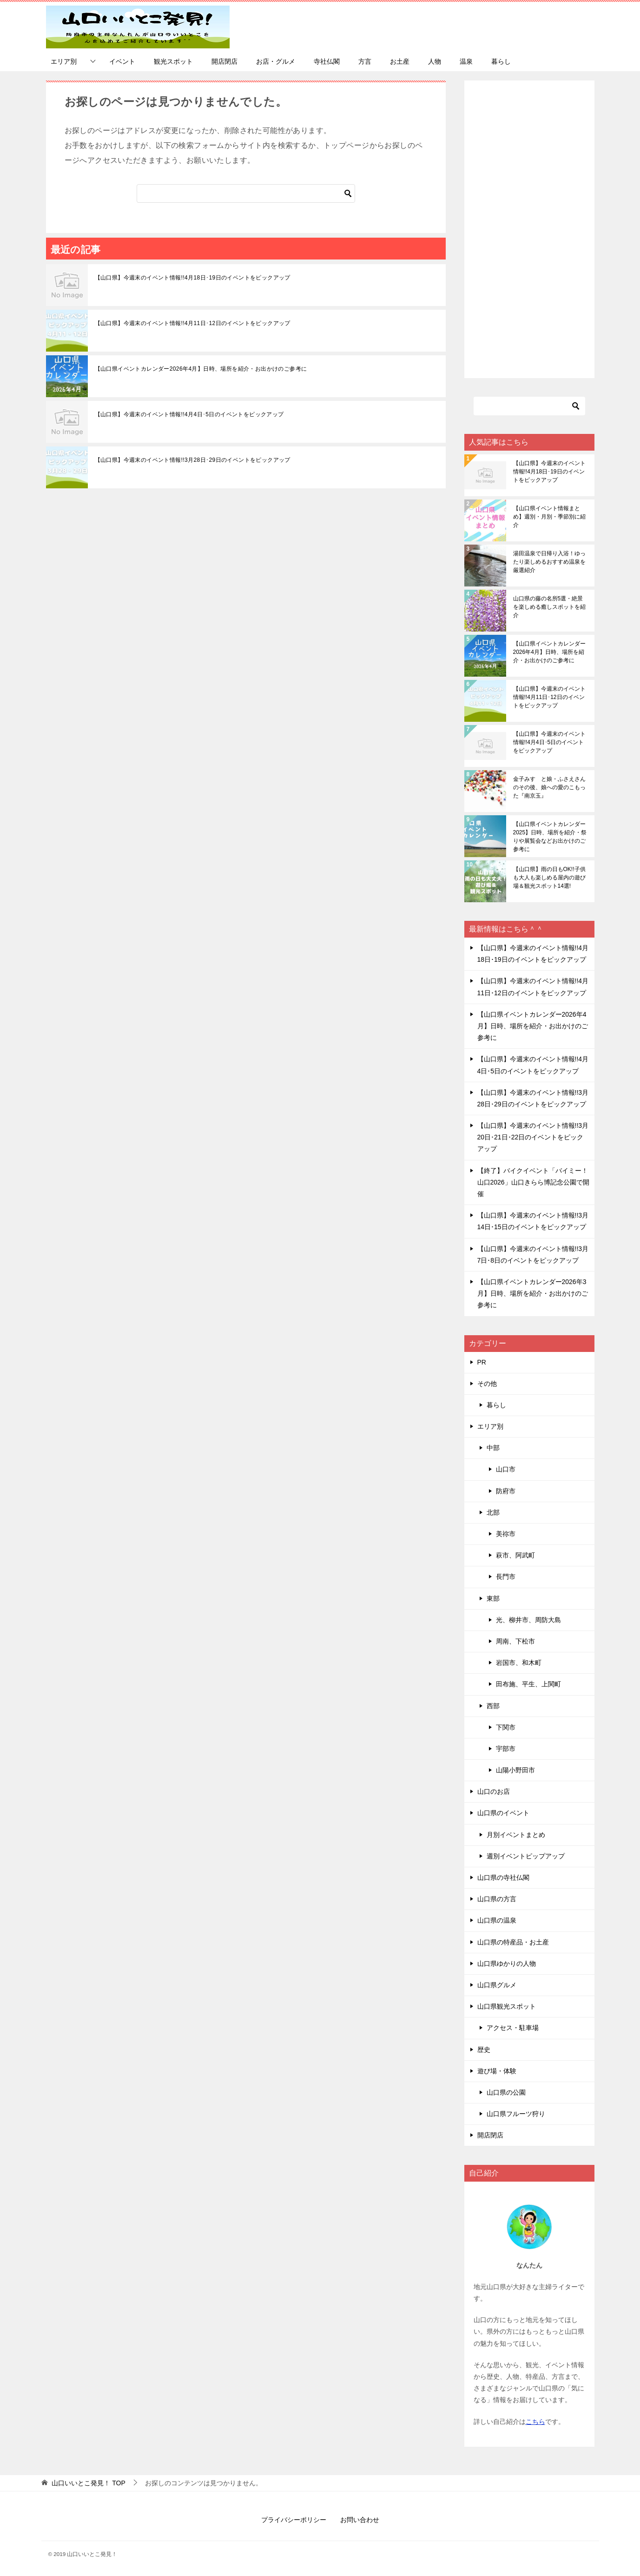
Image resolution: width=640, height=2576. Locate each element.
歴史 (483, 2049)
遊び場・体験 (496, 2071)
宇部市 (505, 1748)
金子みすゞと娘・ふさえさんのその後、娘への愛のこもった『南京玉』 (549, 787)
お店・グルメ (275, 61)
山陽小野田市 (515, 1770)
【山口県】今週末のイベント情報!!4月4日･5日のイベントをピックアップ (189, 414)
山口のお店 (493, 1791)
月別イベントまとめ (516, 1834)
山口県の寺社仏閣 (503, 1877)
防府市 (505, 1491)
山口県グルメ (496, 1985)
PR (481, 1362)
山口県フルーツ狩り (516, 2113)
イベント (122, 61)
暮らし (501, 61)
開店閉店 (224, 61)
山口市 (505, 1469)
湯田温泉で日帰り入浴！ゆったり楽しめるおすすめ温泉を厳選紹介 (549, 561)
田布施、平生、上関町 (528, 1684)
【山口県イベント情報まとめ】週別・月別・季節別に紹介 (549, 516)
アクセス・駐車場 (513, 2027)
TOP (88, 2483)
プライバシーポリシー (293, 2519)
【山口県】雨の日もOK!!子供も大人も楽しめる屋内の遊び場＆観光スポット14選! (549, 877)
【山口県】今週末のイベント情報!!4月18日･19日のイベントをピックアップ (192, 277)
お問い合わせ (359, 2519)
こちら (535, 2421)
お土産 (399, 61)
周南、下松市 (515, 1641)
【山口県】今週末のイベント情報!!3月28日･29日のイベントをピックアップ (192, 460)
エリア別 (64, 61)
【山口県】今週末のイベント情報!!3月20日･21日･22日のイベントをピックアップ (533, 1137)
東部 (493, 1598)
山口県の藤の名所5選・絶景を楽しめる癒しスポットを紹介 (549, 607)
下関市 (505, 1727)
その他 (487, 1383)
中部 (493, 1447)
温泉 (466, 61)
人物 (434, 61)
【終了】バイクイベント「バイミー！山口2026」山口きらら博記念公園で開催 (533, 1182)
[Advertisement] (529, 229)
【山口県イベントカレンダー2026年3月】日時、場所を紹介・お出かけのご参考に (532, 1293)
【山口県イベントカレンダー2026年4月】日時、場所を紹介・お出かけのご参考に (201, 369)
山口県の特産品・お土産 (513, 1942)
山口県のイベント (503, 1813)
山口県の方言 (496, 1899)
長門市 (505, 1576)
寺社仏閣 (327, 61)
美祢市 (505, 1534)
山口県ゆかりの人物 (506, 1963)
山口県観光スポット (506, 2006)
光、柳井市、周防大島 (528, 1620)
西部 (493, 1706)
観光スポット (173, 61)
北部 (493, 1512)
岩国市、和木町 (518, 1662)
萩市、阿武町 (515, 1555)
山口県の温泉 (496, 1920)
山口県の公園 (506, 2092)
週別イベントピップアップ (526, 1856)
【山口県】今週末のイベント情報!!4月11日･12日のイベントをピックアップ (192, 323)
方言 (364, 61)
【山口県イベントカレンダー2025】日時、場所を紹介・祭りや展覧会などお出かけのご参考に (550, 836)
